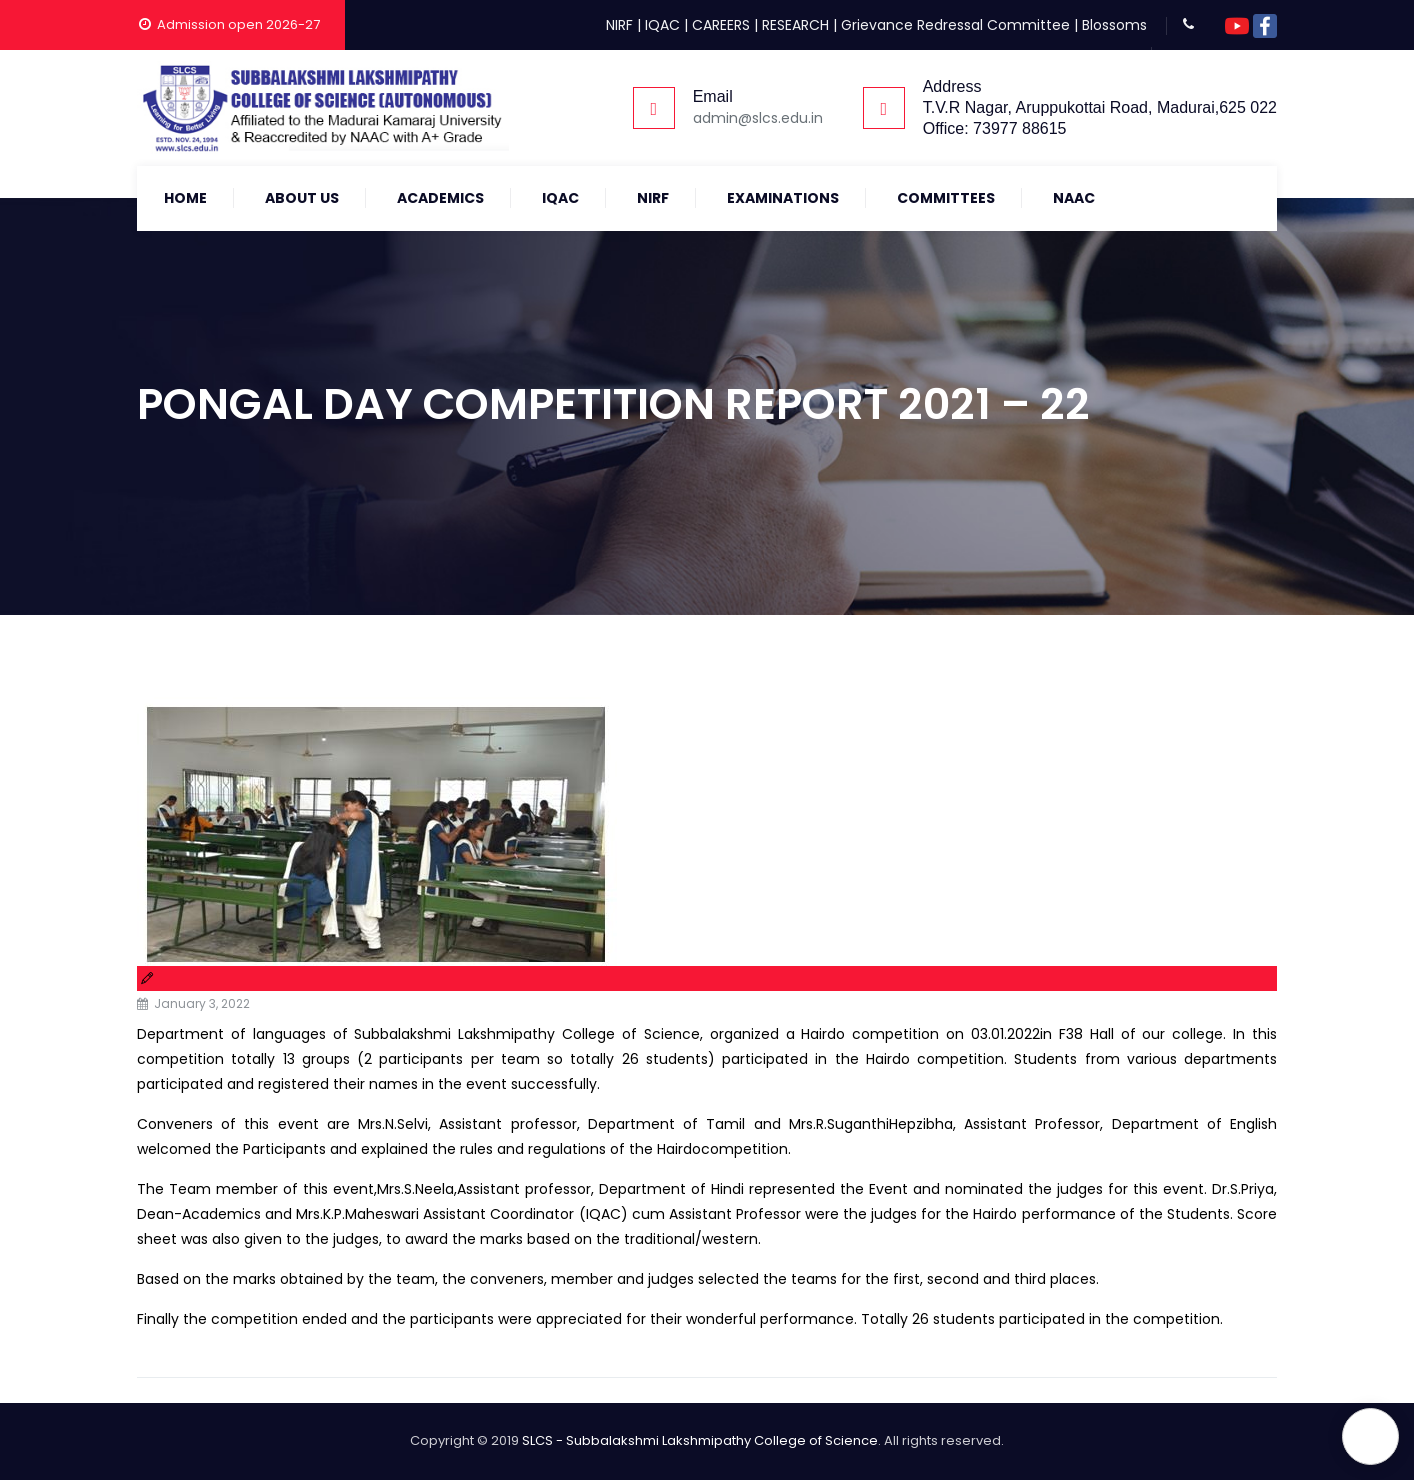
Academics (440, 198)
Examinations (783, 198)
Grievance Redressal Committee (955, 25)
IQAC (662, 25)
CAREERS (721, 25)
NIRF (619, 25)
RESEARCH (795, 25)
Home (185, 198)
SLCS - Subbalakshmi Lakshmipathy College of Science (700, 1440)
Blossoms (1114, 25)
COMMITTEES (946, 198)
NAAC (1074, 198)
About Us (302, 198)
